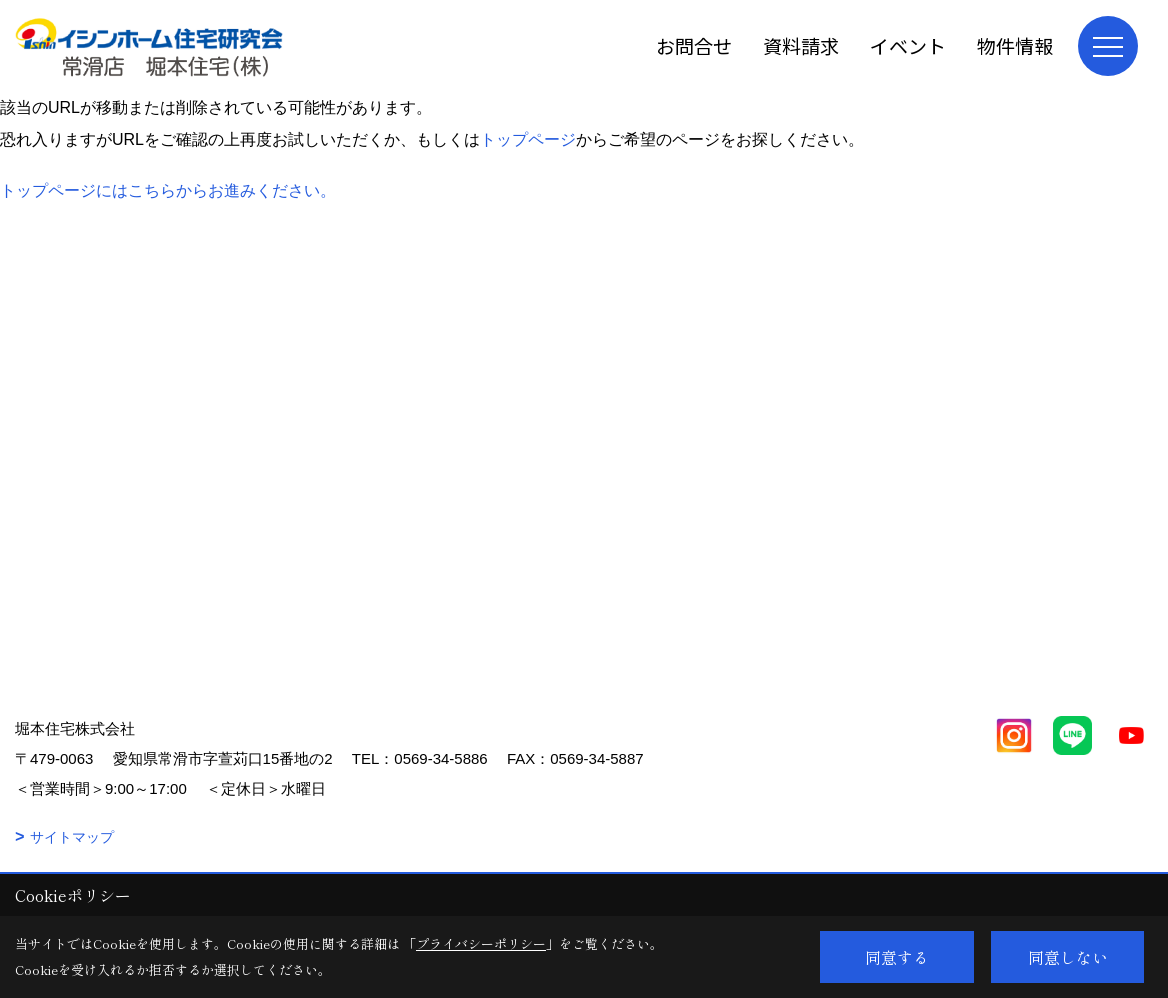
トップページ (528, 139)
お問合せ (694, 45)
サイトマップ (72, 837)
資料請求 (801, 45)
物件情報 (1015, 45)
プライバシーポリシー (481, 943)
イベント (908, 45)
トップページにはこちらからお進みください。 (168, 190)
